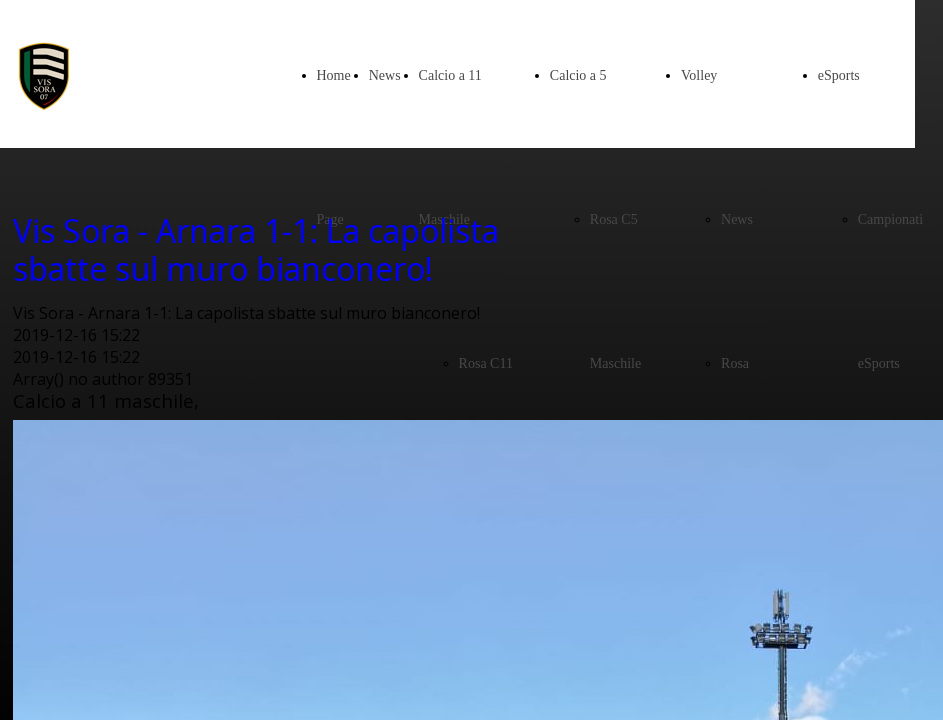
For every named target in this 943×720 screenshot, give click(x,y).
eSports (839, 75)
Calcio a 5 (578, 75)
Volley (699, 75)
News (385, 75)
